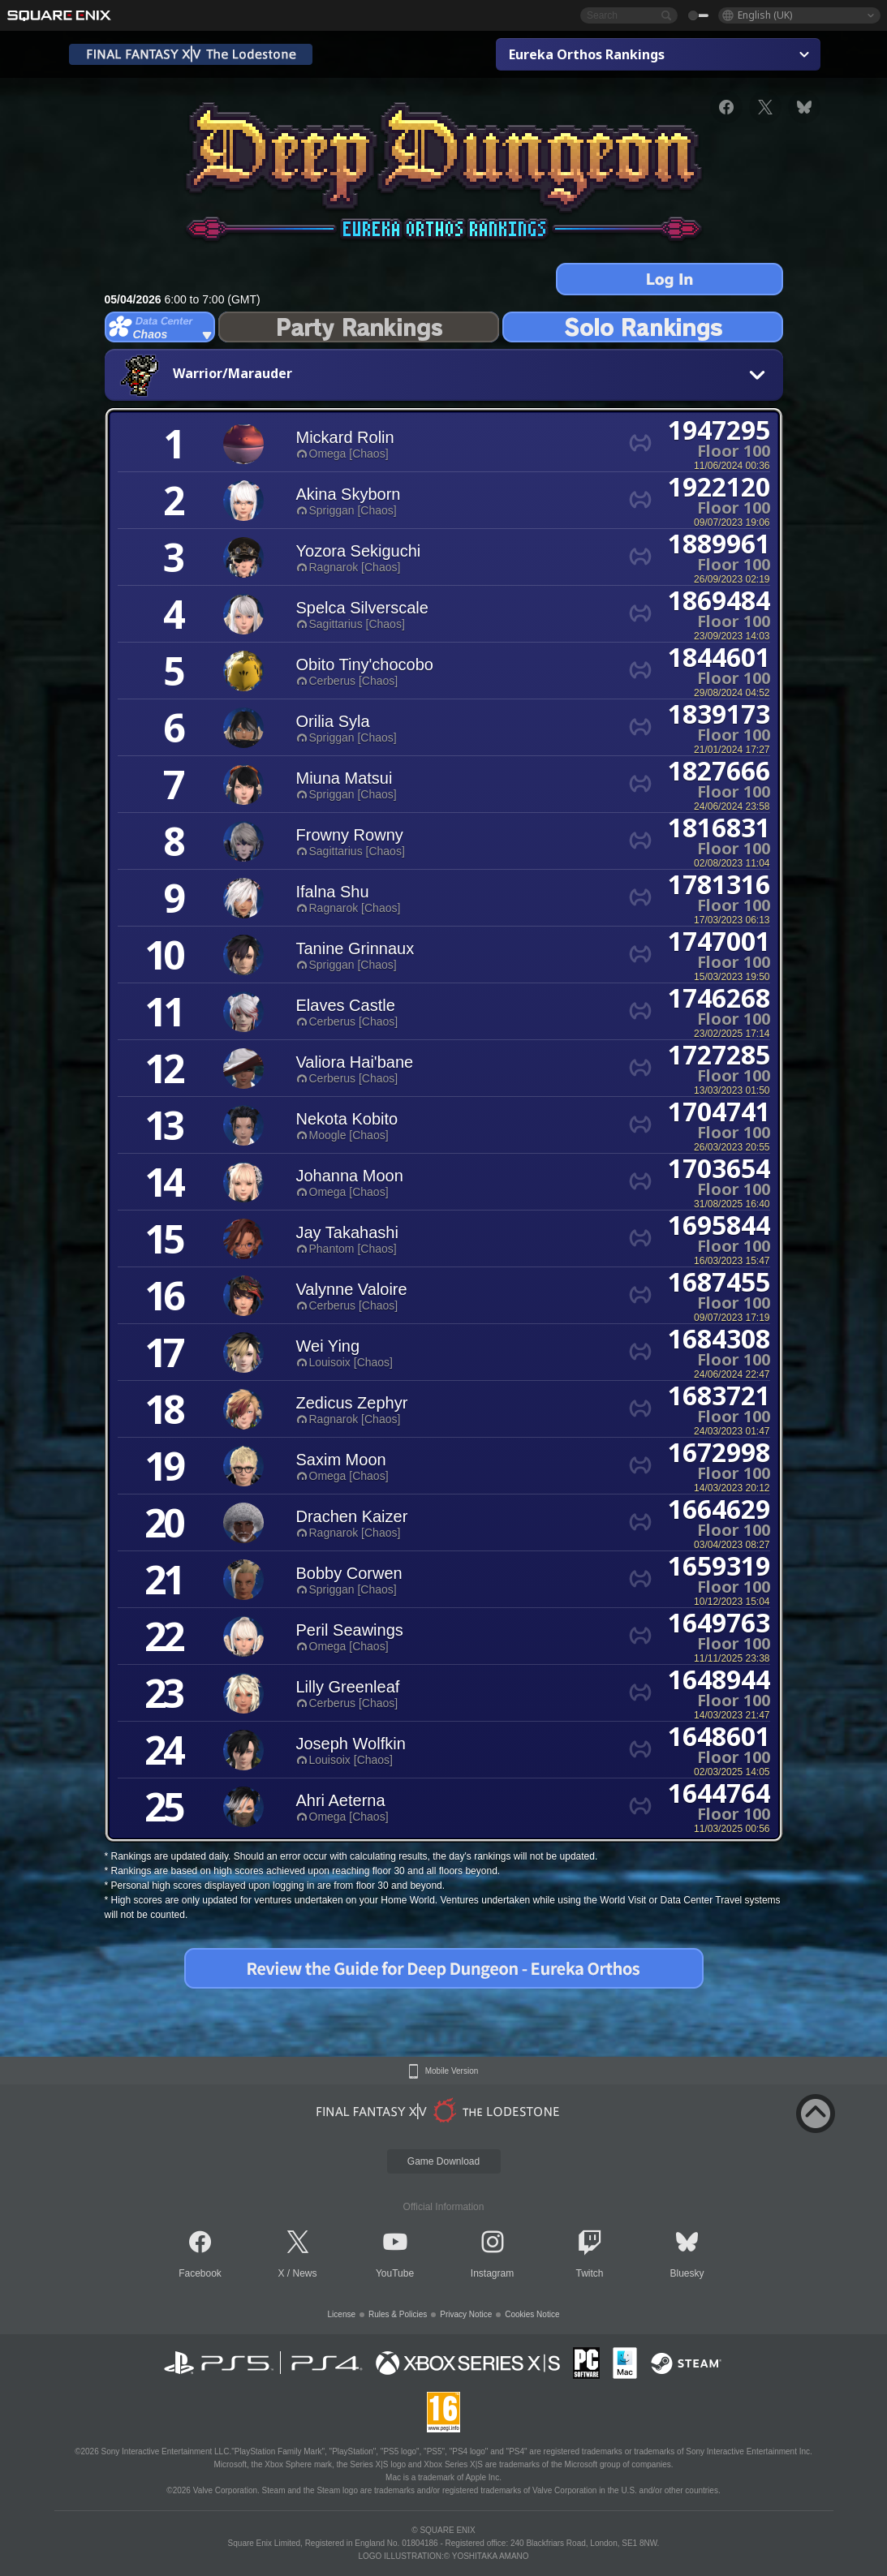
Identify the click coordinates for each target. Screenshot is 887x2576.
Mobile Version (452, 2071)
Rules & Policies (397, 2314)
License (341, 2314)
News (305, 2273)
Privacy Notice (466, 2314)
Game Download (443, 2161)
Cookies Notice (532, 2314)
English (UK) (765, 15)
